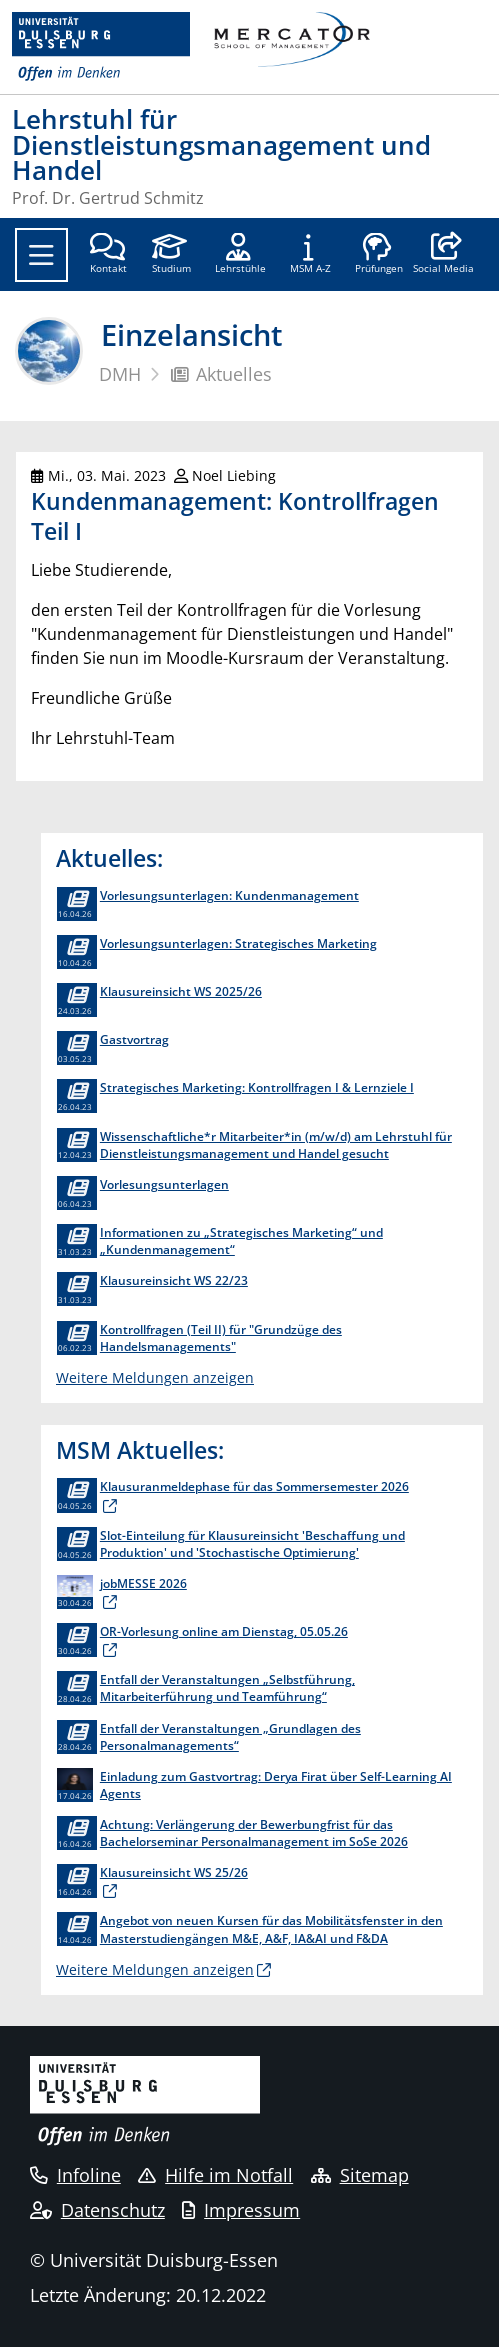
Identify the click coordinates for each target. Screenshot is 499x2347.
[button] (443, 255)
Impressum (241, 2210)
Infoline (75, 2175)
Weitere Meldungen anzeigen (155, 1377)
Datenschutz (97, 2210)
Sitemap (360, 2175)
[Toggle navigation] (41, 255)
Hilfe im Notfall (215, 2175)
